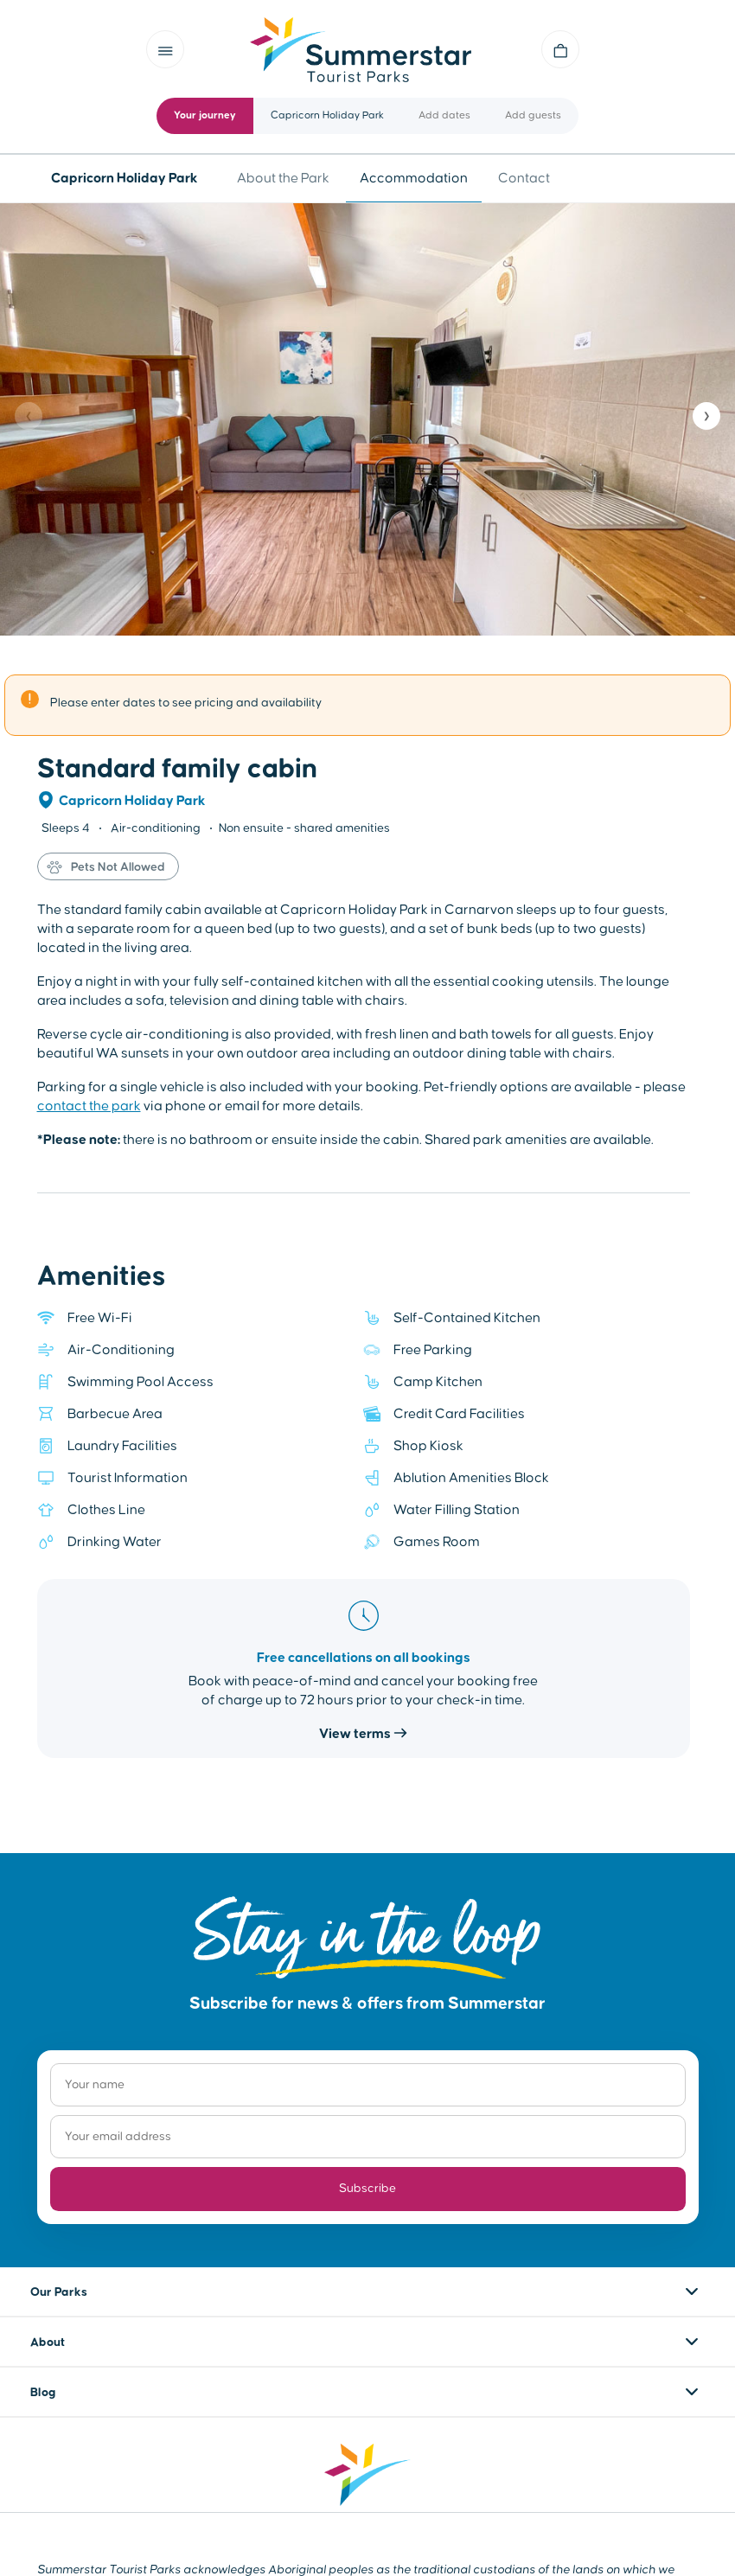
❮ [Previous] (28, 416)
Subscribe (367, 2189)
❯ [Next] (706, 416)
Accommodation (414, 178)
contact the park (89, 1106)
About (47, 2342)
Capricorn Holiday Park (132, 801)
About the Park (283, 178)
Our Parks (58, 2292)
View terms (363, 1734)
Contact (524, 178)
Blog (43, 2393)
